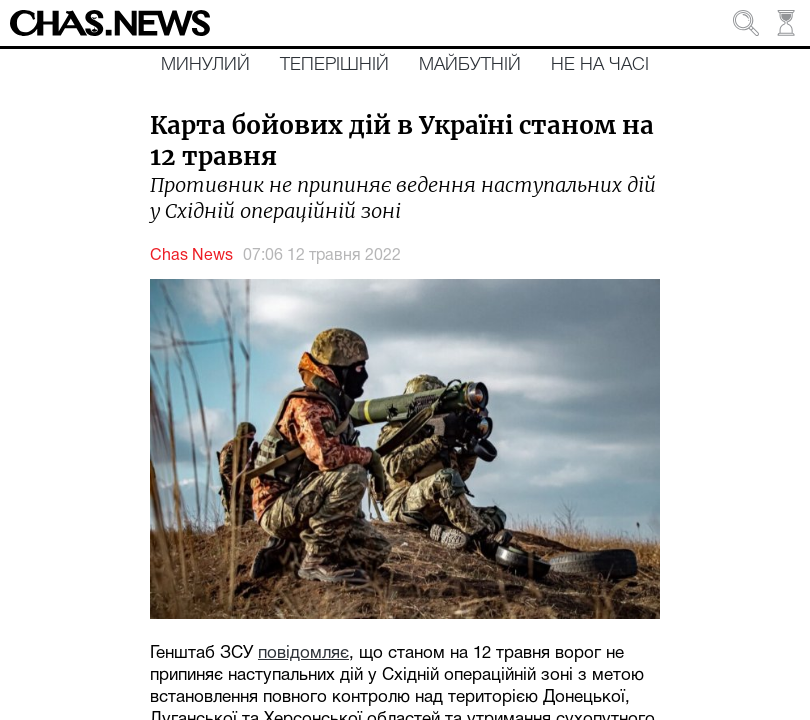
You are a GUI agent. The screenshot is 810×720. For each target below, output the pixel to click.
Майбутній (470, 65)
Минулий (205, 65)
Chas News (191, 256)
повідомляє (303, 653)
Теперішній (334, 65)
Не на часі (600, 65)
